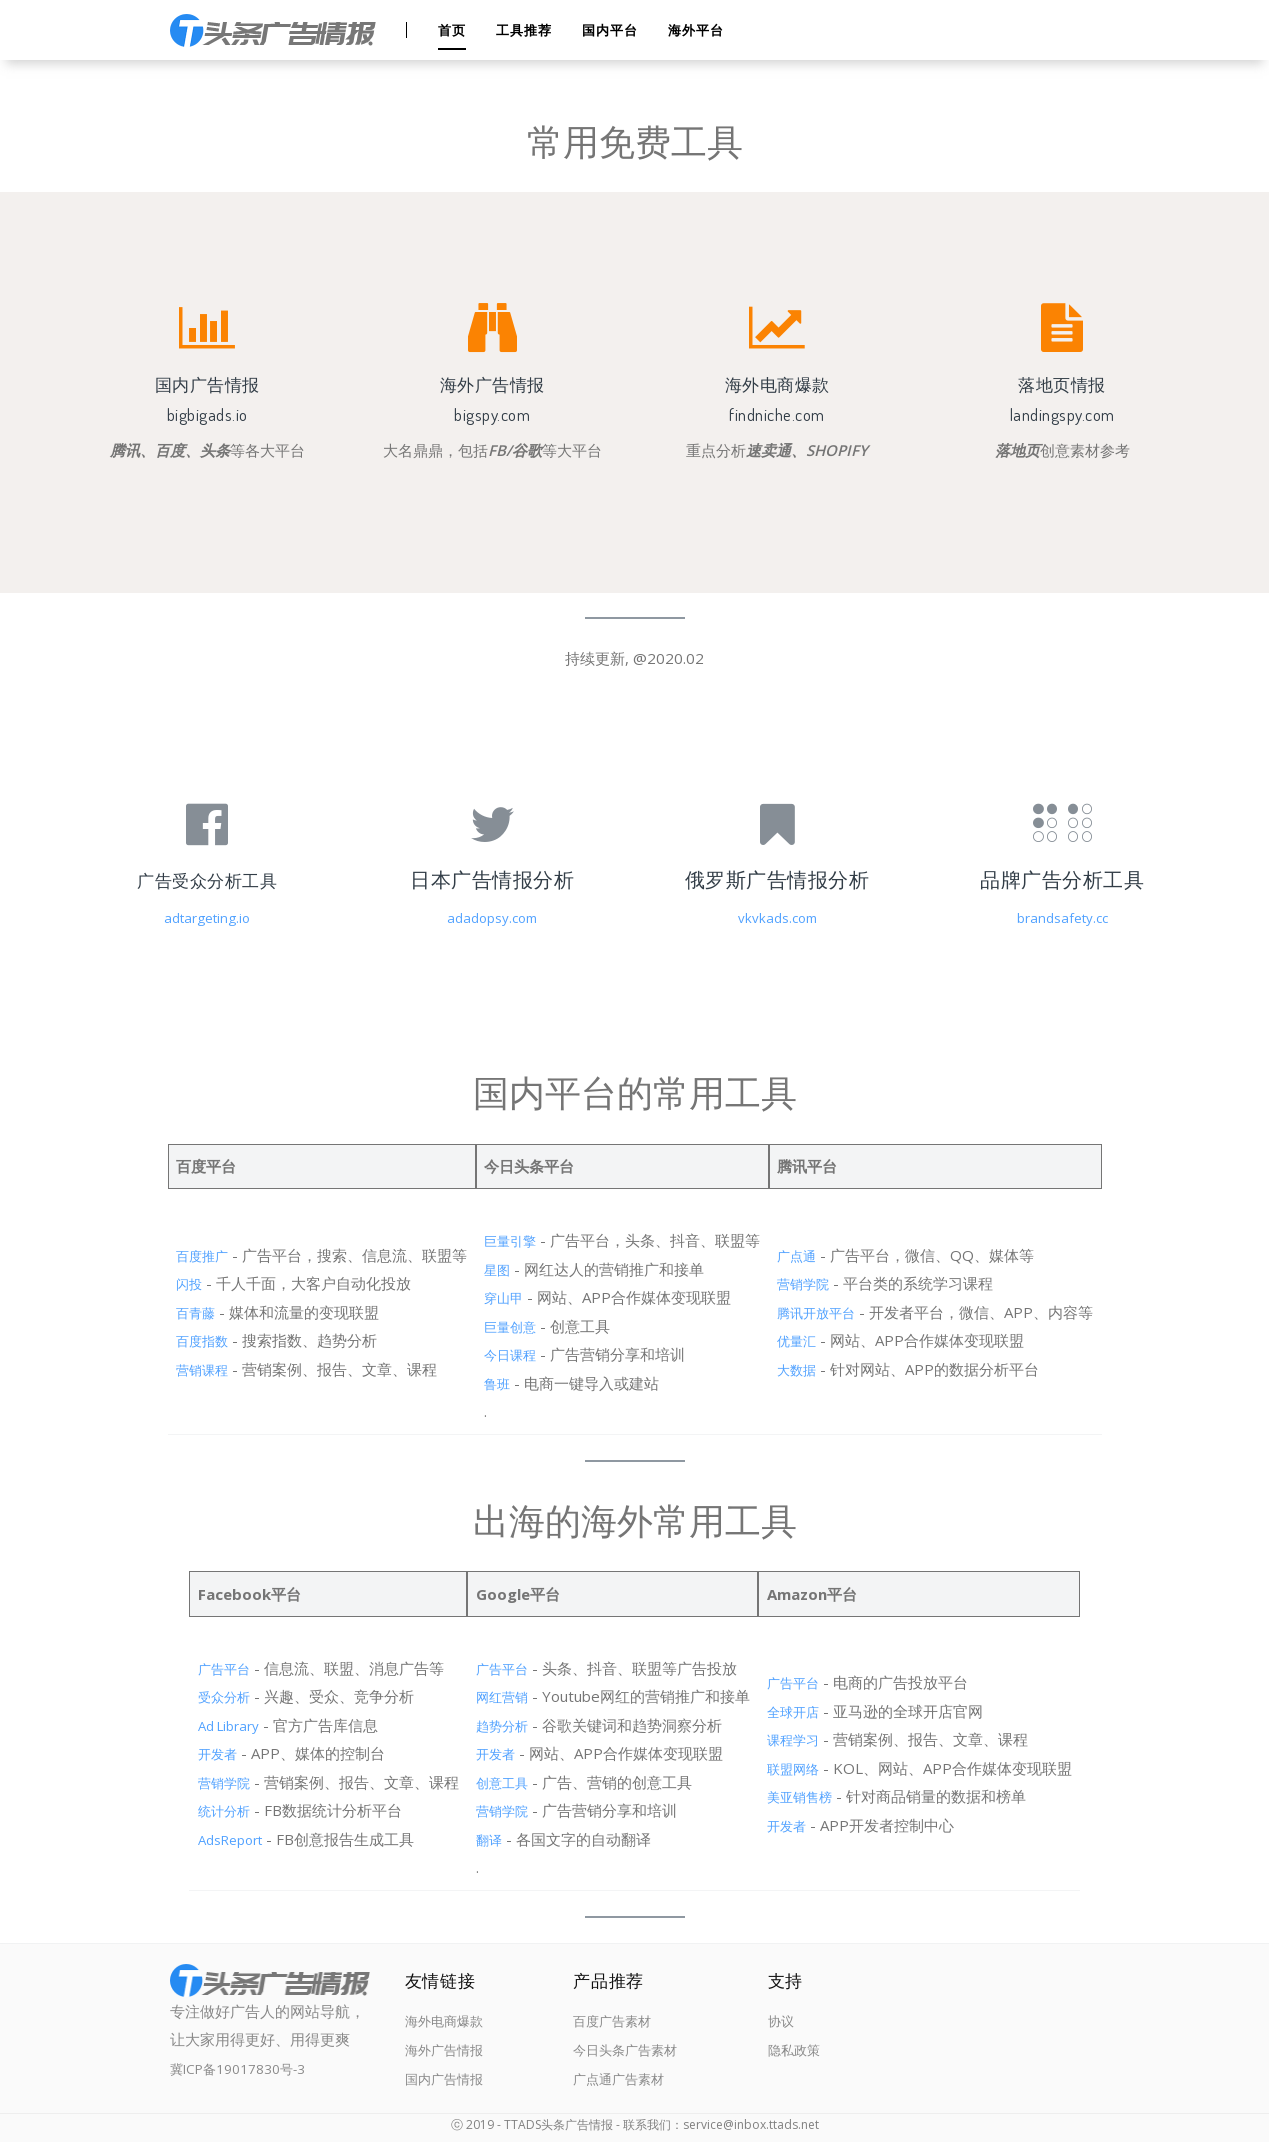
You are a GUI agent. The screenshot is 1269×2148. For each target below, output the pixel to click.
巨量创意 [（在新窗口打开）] (508, 1326)
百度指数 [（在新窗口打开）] (192, 1340)
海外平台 (698, 30)
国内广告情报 (450, 2088)
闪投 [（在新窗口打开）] (177, 1283)
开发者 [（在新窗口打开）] (208, 1753)
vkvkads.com (777, 917)
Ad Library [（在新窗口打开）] (221, 1725)
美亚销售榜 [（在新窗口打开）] (808, 1796)
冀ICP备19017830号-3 (248, 2068)
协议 (775, 2023)
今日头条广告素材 (627, 2056)
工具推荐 (526, 30)
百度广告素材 (612, 2023)
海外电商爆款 (450, 2023)
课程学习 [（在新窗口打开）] (801, 1739)
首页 (454, 30)
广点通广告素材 (619, 2088)
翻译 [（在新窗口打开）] (487, 1839)
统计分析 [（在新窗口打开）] (216, 1810)
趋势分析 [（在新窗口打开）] (502, 1725)
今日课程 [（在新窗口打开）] (508, 1354)
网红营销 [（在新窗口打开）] (502, 1696)
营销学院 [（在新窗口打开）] (809, 1283)
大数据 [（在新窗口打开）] (801, 1369)
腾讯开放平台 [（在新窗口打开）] (824, 1312)
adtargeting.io (207, 917)
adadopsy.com (492, 917)
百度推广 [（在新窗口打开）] (192, 1255)
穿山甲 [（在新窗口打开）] (500, 1297)
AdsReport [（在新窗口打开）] (223, 1839)
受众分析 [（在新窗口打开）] (216, 1696)
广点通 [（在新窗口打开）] (801, 1255)
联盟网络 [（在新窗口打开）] (801, 1768)
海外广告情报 (450, 2056)
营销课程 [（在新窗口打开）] (192, 1369)
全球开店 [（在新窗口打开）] (801, 1711)
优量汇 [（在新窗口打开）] (801, 1340)
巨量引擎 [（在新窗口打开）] (508, 1240)
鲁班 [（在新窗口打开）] (493, 1383)
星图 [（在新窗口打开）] (493, 1269)
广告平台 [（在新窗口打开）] (216, 1668)
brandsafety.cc (1062, 917)
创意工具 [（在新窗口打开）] (502, 1782)
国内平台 (612, 30)
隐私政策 (790, 2056)
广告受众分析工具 (207, 879)
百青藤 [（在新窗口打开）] (184, 1312)
